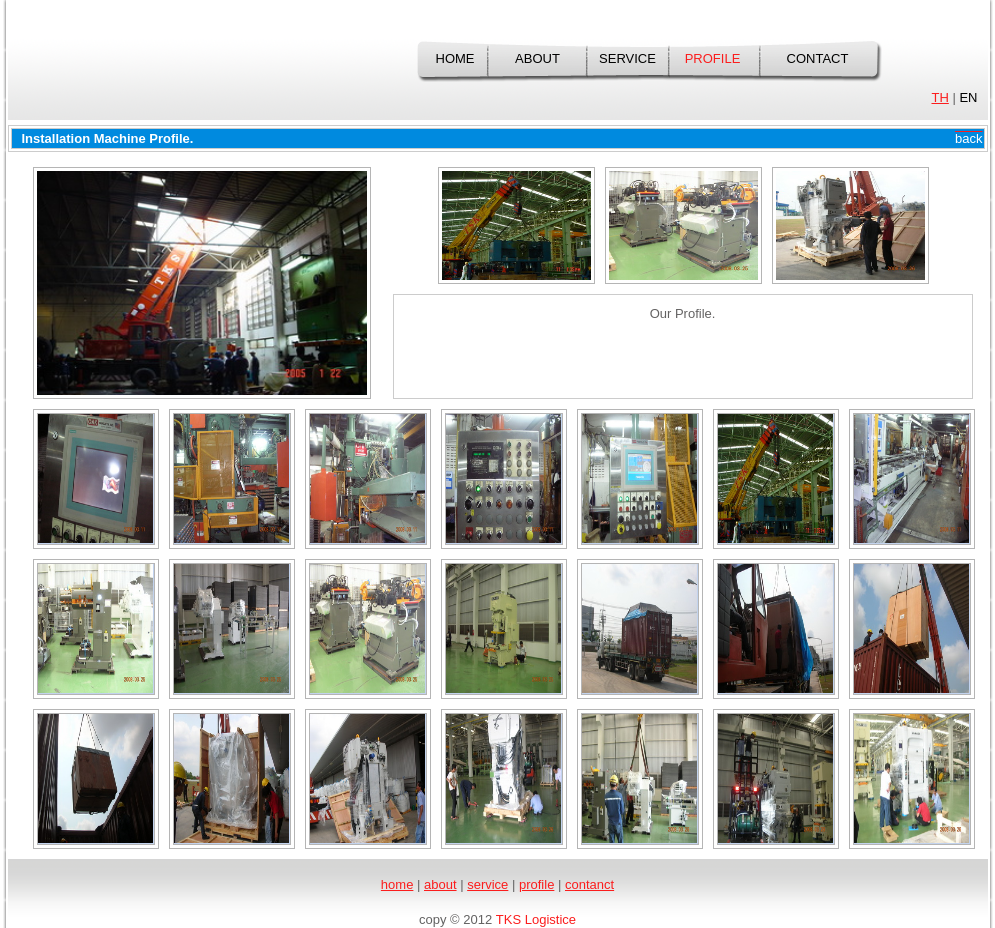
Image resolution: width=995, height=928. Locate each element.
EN (968, 97)
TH (939, 97)
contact (818, 58)
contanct (589, 884)
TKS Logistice (536, 919)
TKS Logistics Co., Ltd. (157, 70)
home (455, 58)
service (627, 58)
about (537, 58)
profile (713, 58)
